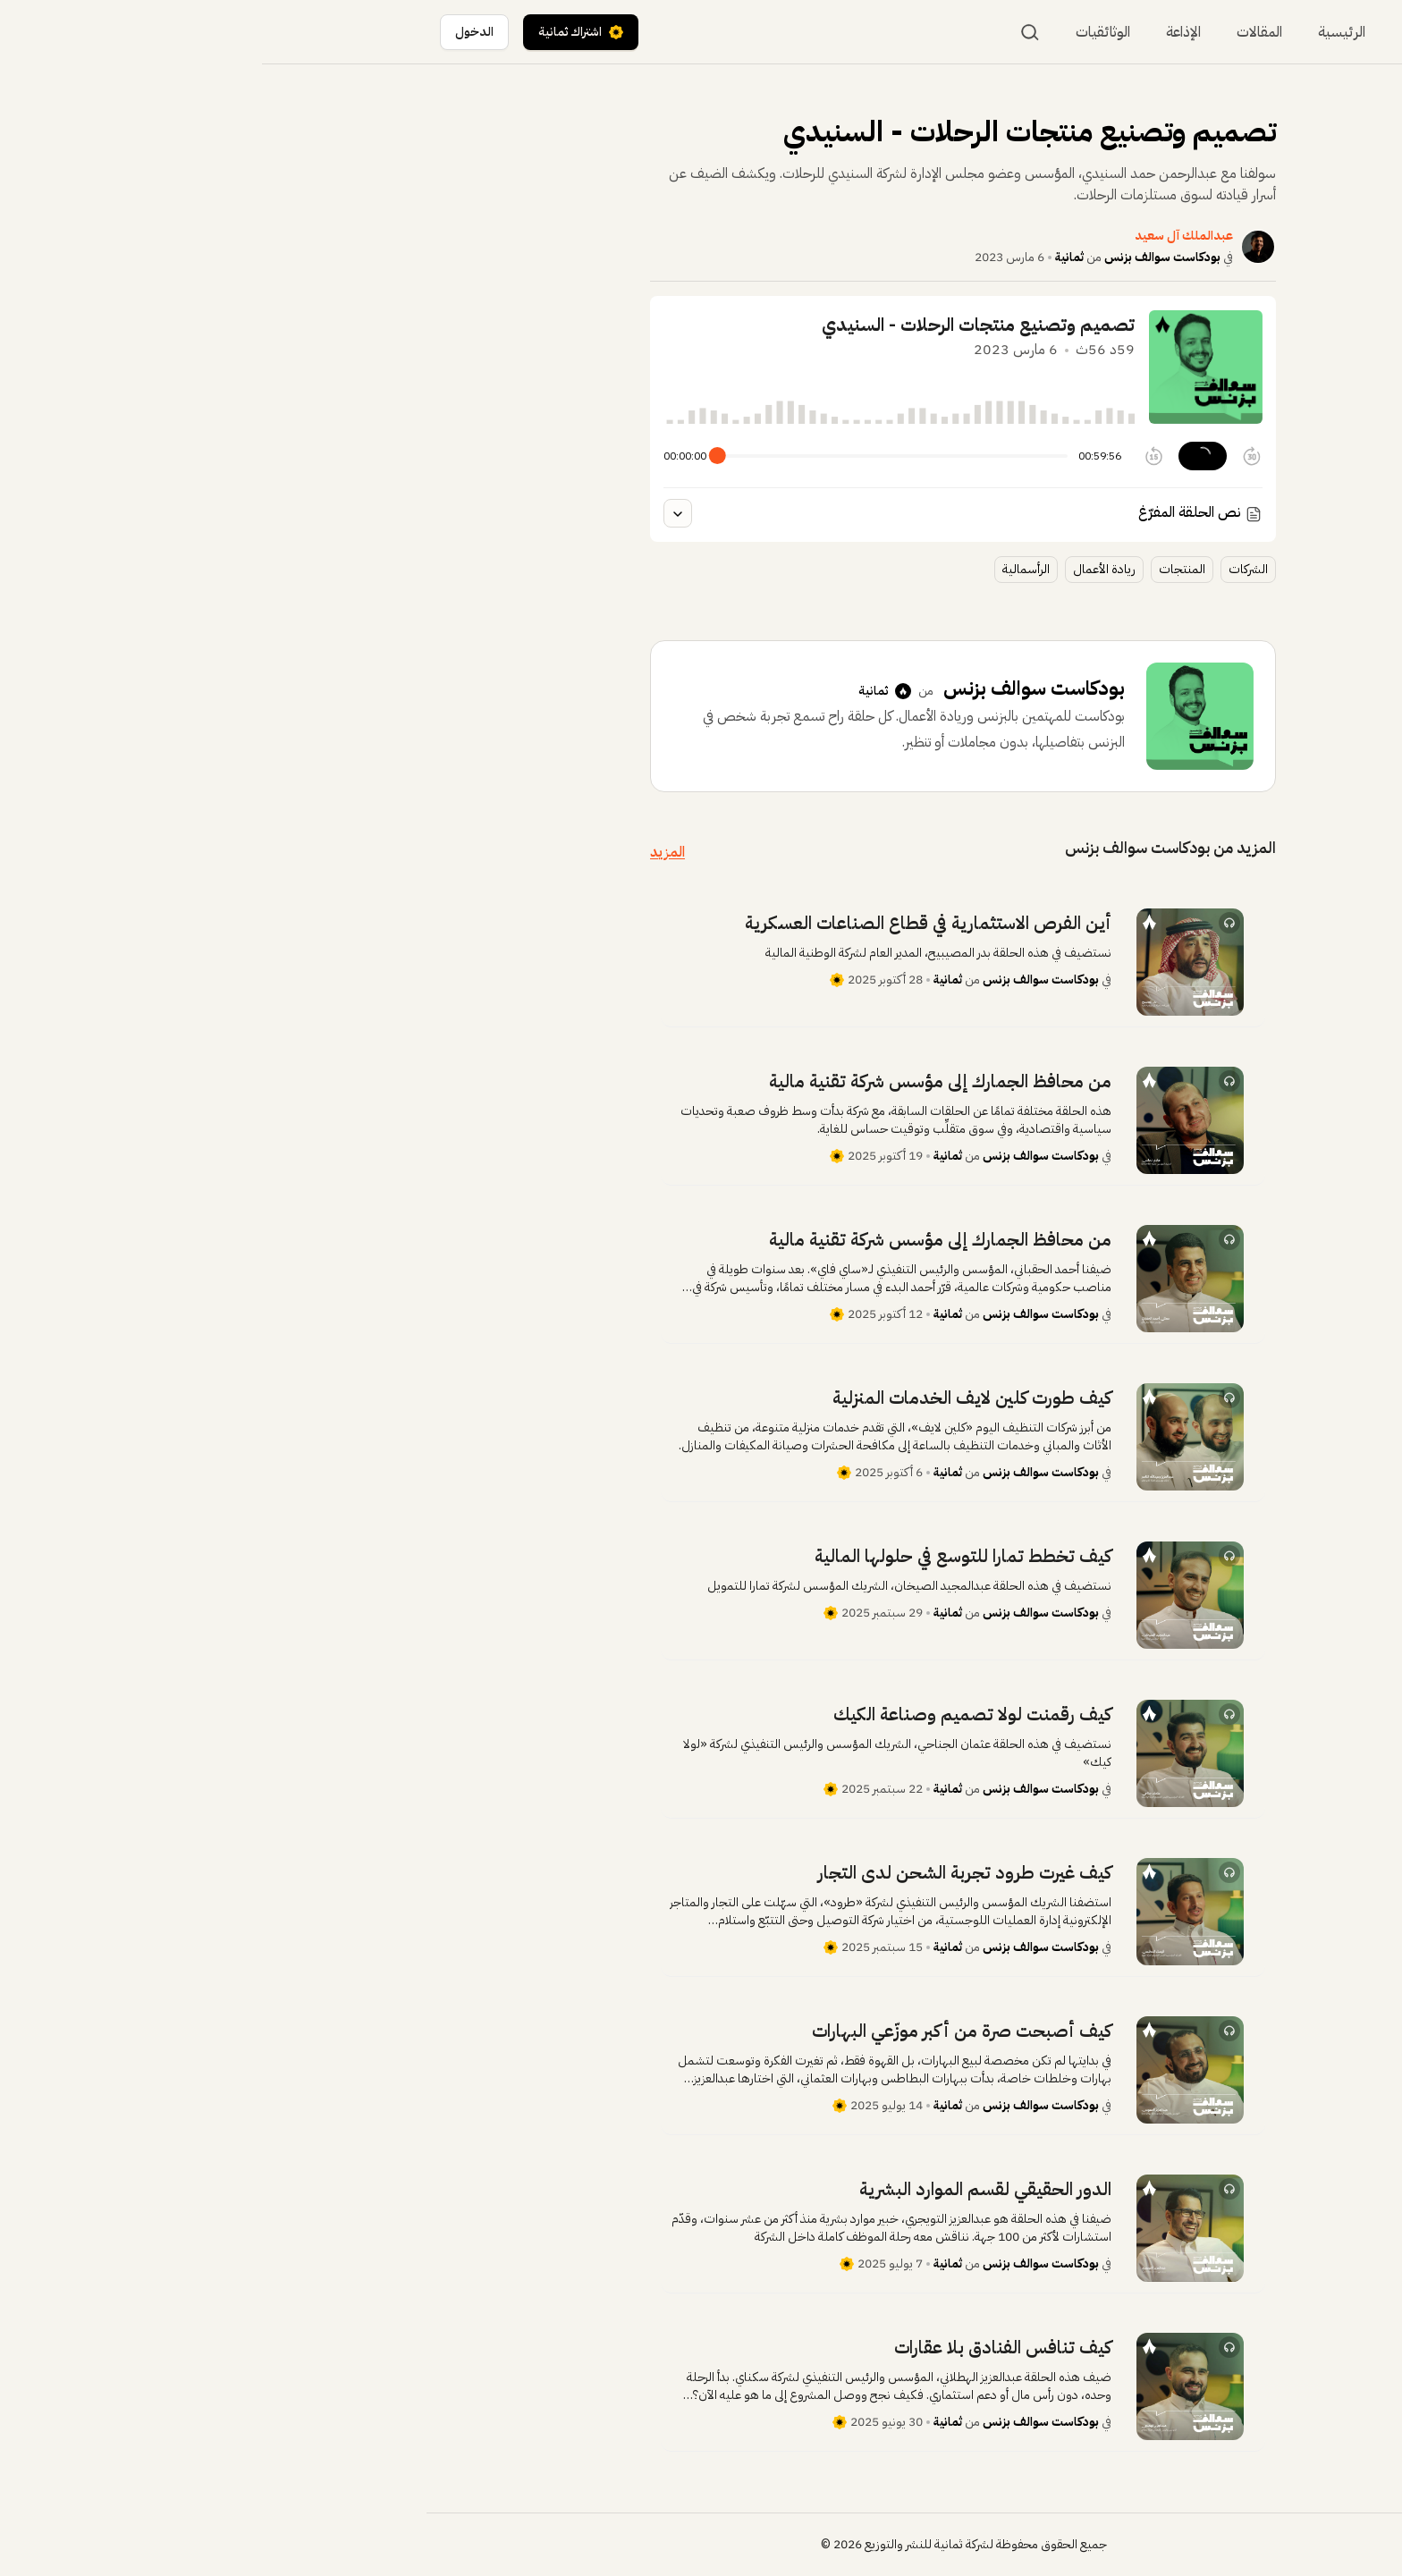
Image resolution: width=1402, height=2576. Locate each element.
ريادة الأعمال (842, 569)
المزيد (405, 852)
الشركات (986, 569)
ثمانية (807, 257)
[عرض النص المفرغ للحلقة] (415, 513)
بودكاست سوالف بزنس (900, 257)
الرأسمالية (764, 569)
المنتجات (920, 569)
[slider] (455, 455)
